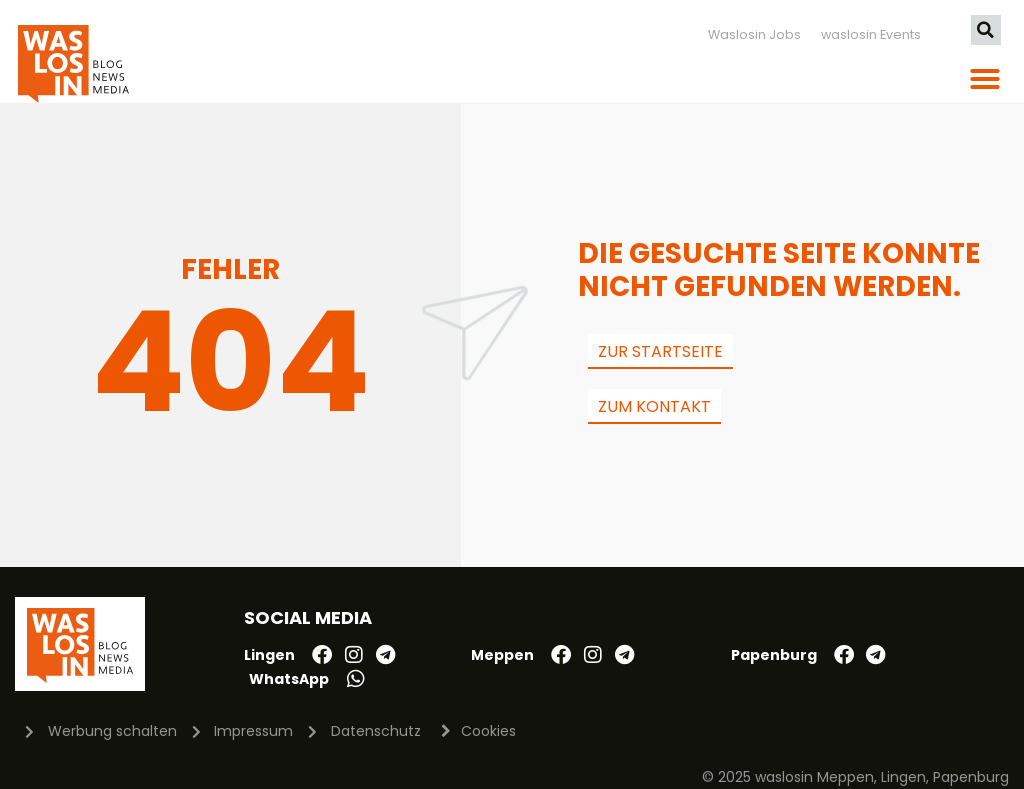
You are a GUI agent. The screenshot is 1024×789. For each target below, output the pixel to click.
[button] (986, 30)
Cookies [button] (488, 731)
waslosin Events (871, 34)
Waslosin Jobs (754, 34)
